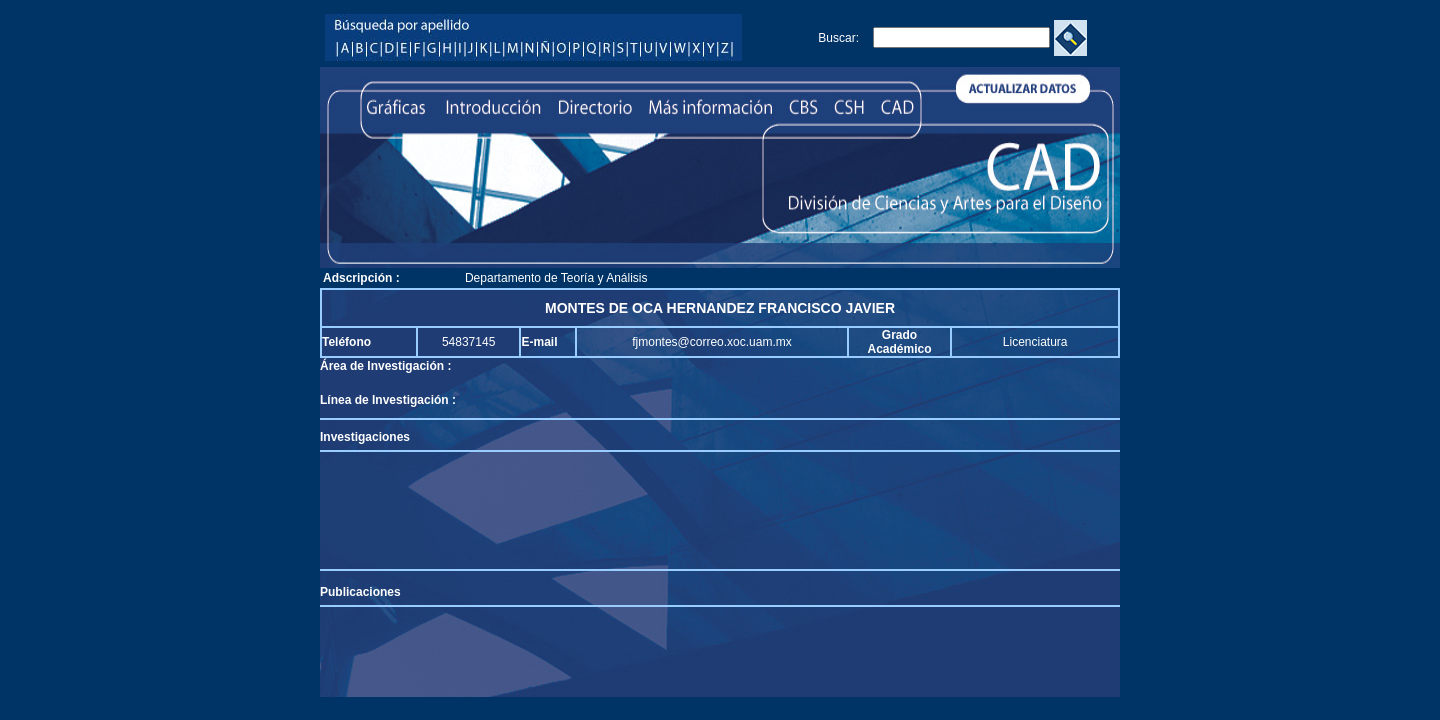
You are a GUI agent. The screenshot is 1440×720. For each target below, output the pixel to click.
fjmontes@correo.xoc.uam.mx (712, 342)
